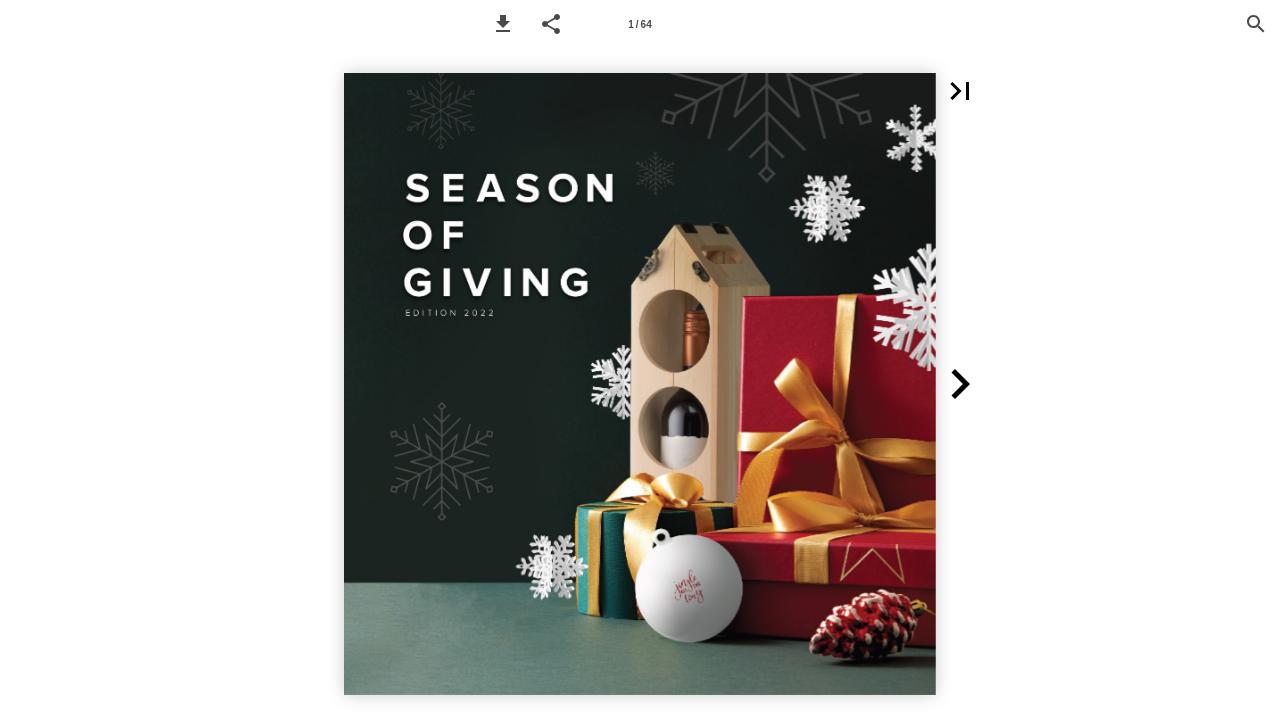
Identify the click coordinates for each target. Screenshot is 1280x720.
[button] (503, 24)
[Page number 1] (640, 24)
